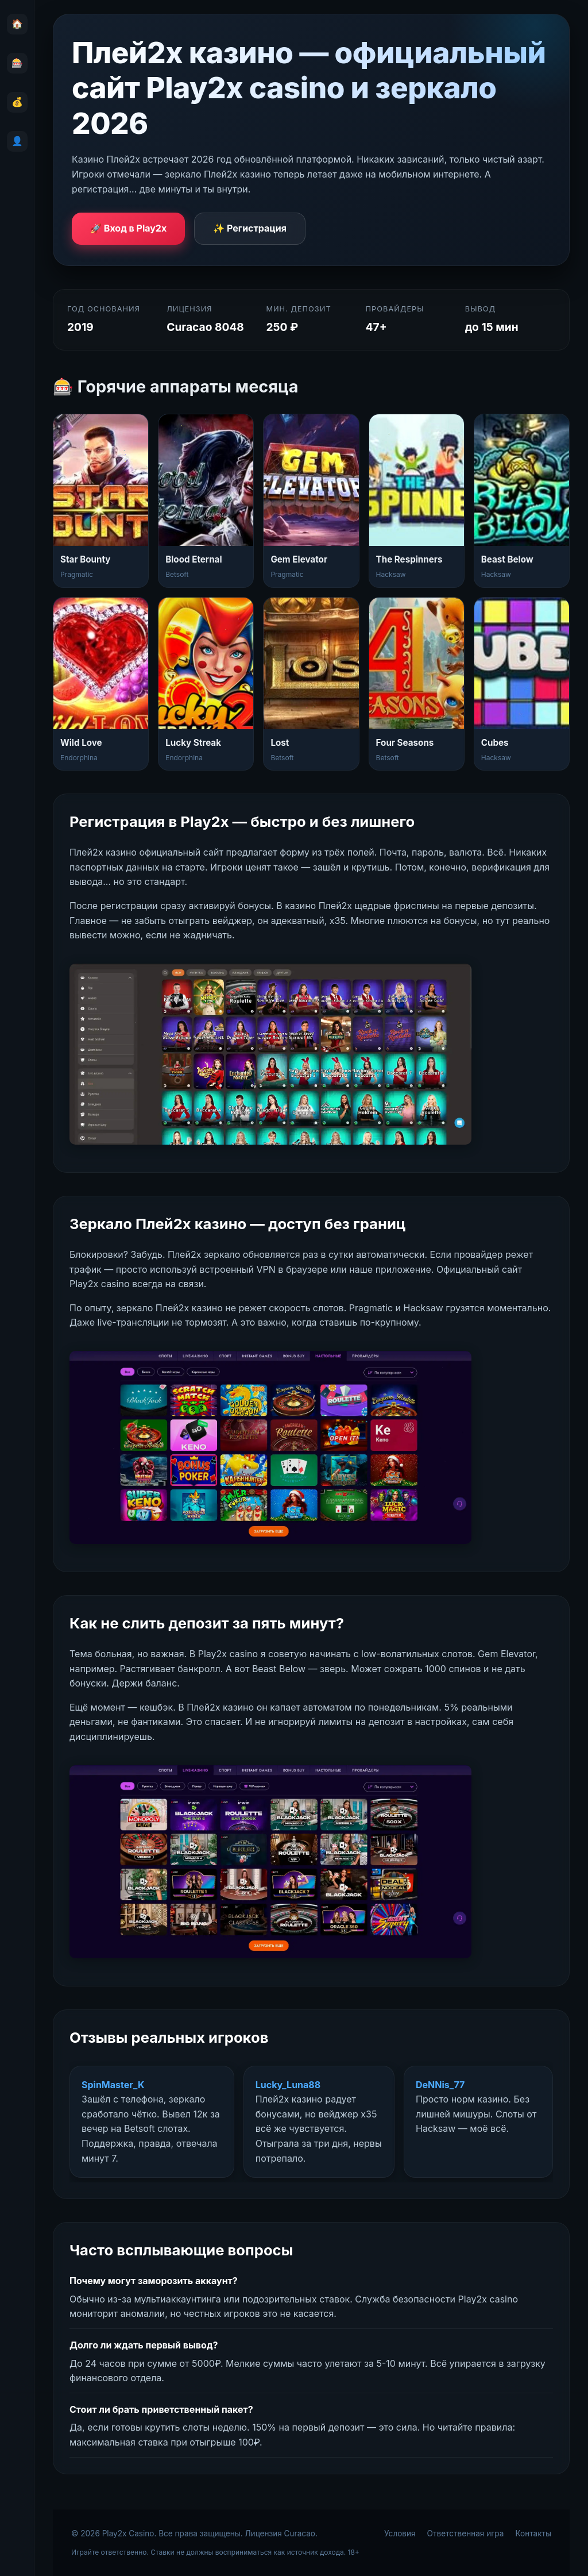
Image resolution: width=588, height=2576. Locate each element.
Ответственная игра (465, 2533)
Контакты (533, 2533)
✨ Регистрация (250, 228)
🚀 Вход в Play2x (128, 228)
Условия (400, 2533)
